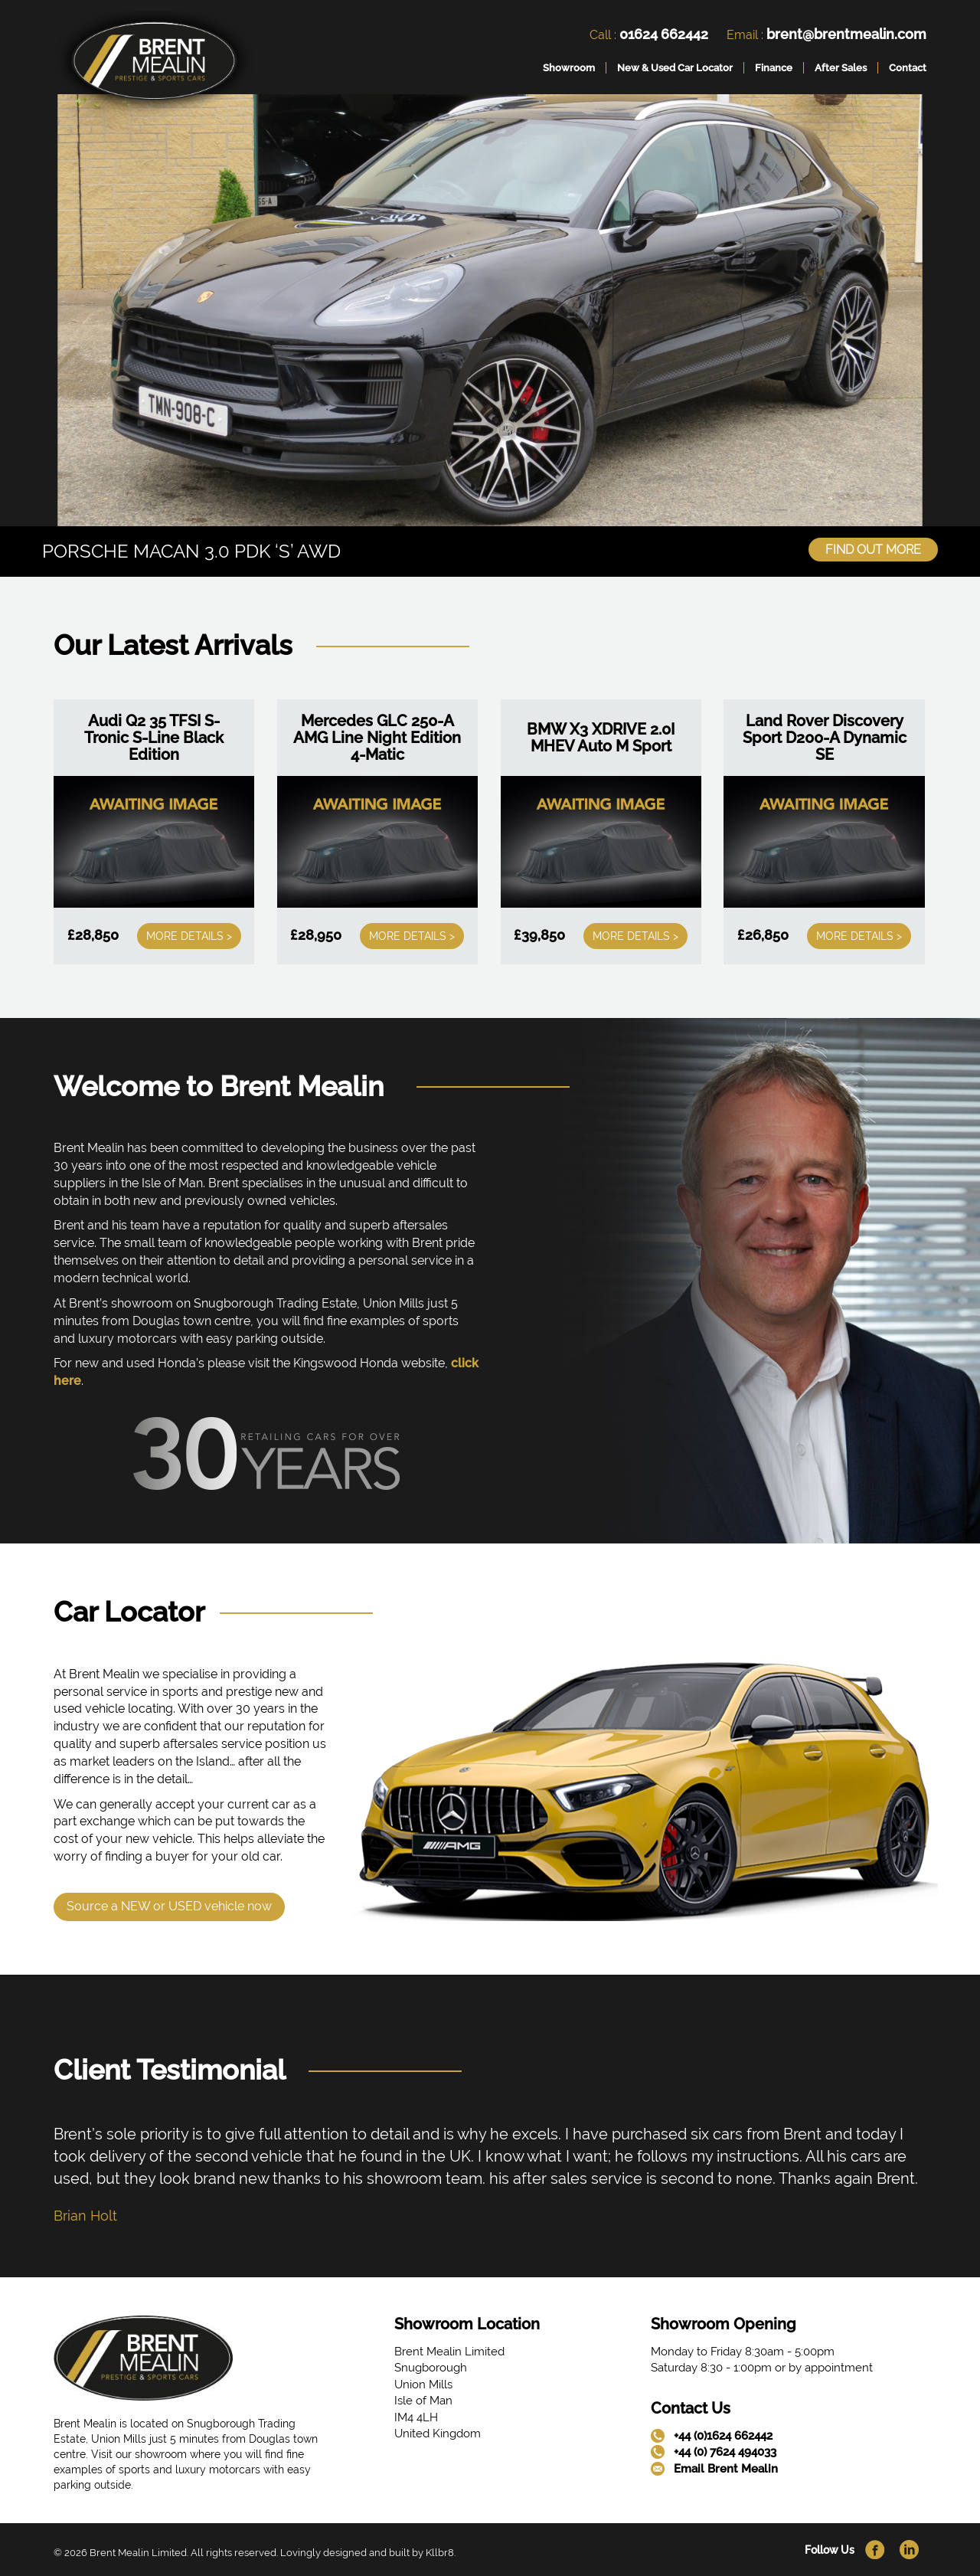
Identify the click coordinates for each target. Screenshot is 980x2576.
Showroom (569, 68)
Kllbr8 (440, 2552)
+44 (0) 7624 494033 (725, 2452)
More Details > (189, 936)
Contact (907, 68)
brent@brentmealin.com (846, 34)
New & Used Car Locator (675, 68)
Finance (773, 68)
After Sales (841, 68)
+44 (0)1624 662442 (723, 2436)
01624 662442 (663, 34)
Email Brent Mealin (726, 2469)
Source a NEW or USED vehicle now (169, 1906)
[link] (154, 64)
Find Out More (873, 549)
